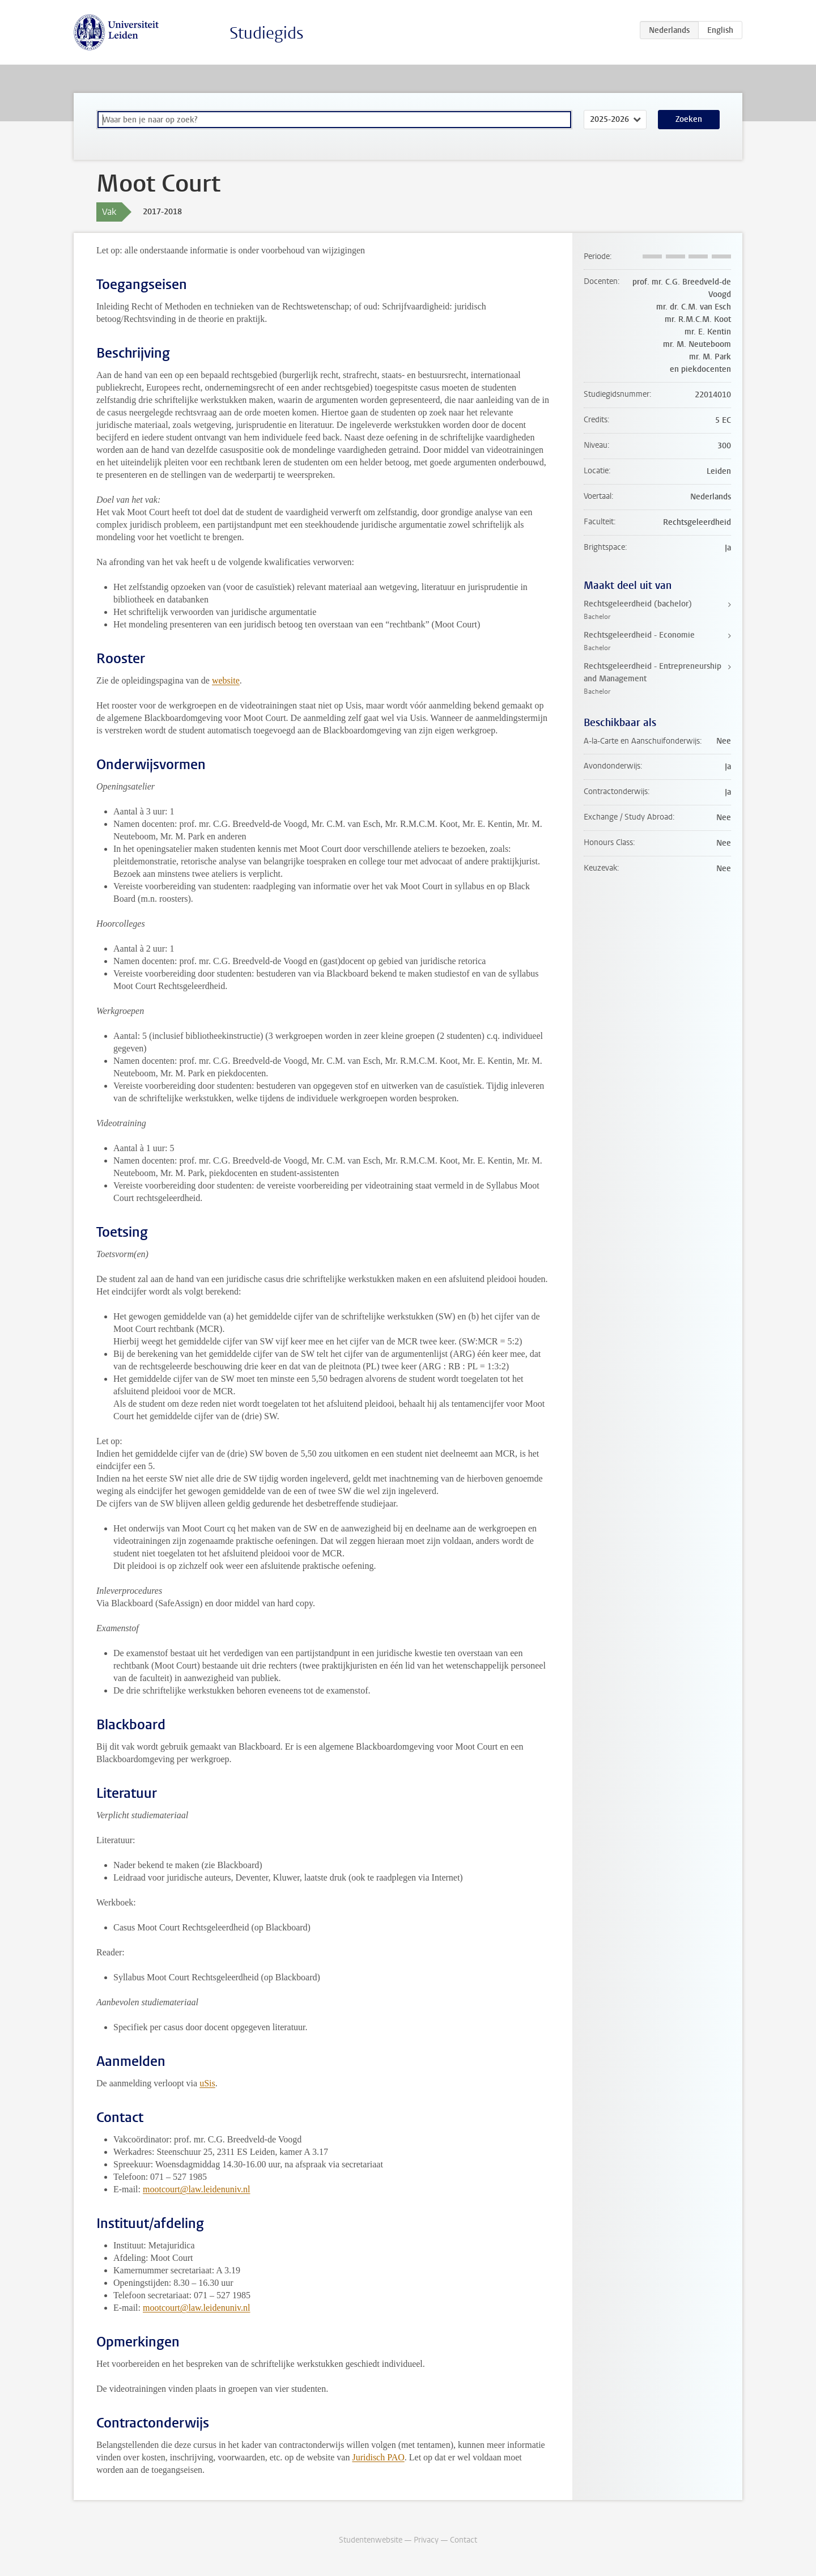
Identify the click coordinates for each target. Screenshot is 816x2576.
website (226, 680)
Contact (463, 2540)
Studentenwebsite (370, 2540)
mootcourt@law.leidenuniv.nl (196, 2189)
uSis (207, 2083)
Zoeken (688, 119)
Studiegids (267, 33)
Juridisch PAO (378, 2457)
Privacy (426, 2540)
